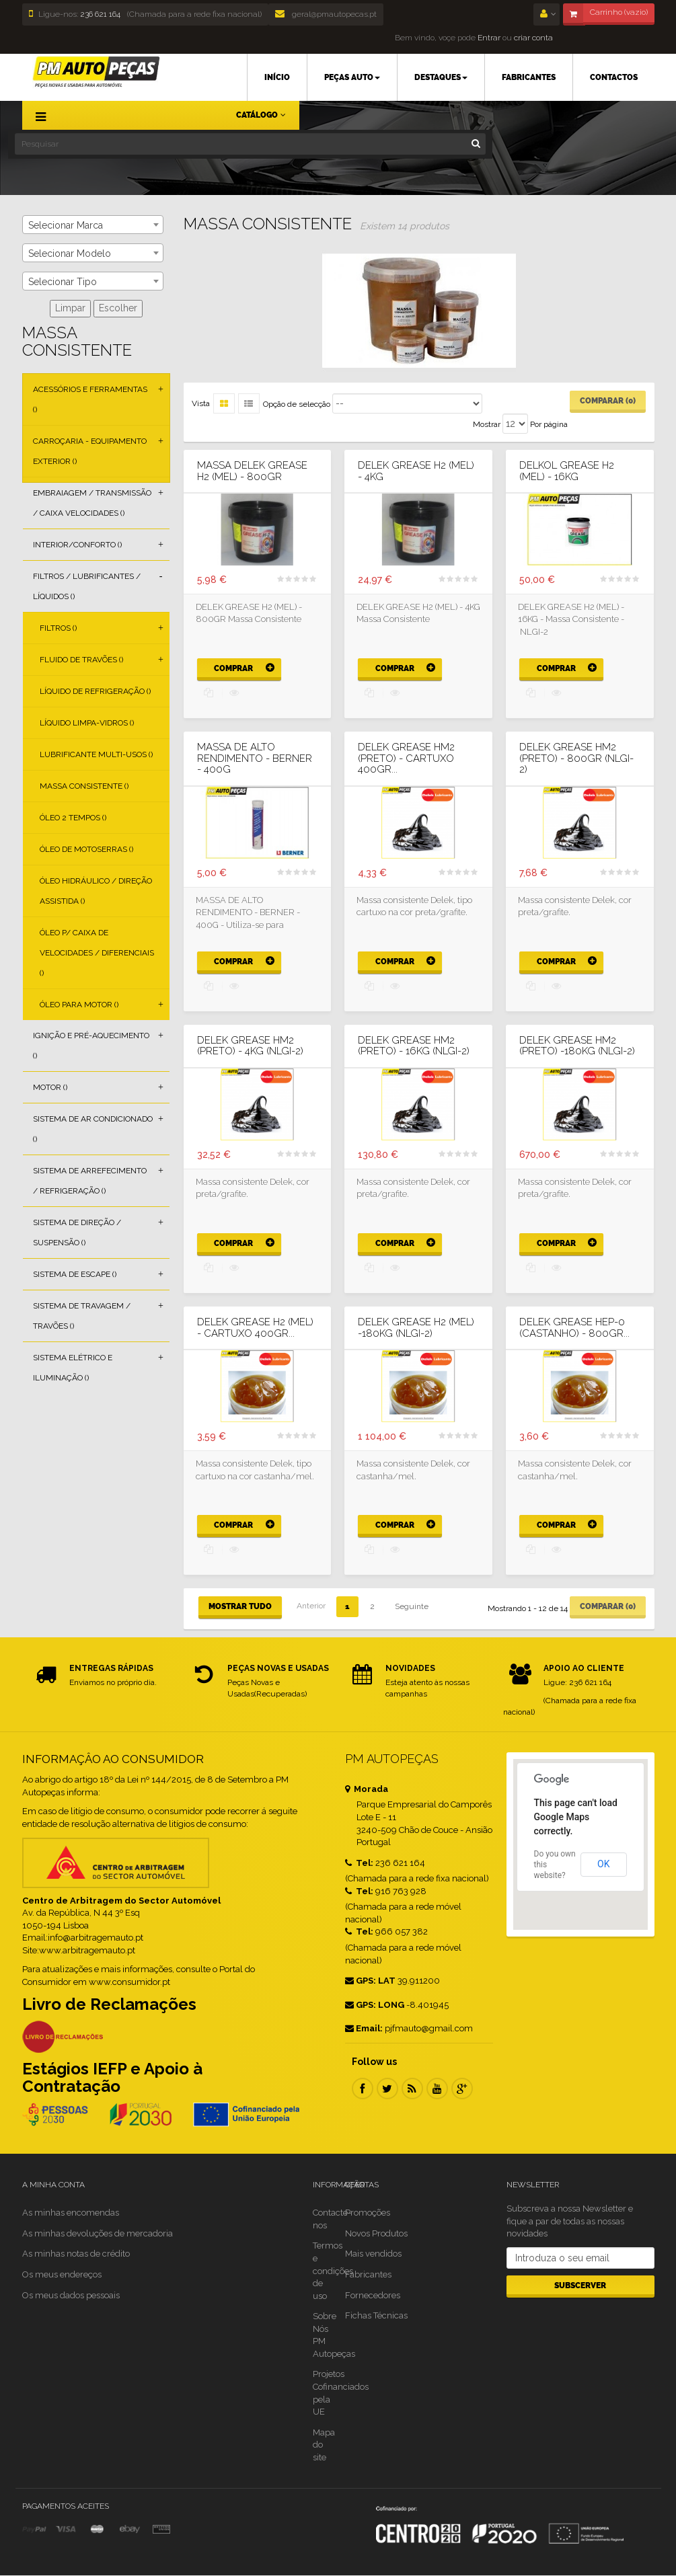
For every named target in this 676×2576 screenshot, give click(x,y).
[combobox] (92, 224)
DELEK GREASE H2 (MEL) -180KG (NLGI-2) (416, 1328)
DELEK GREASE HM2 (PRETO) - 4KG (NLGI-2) (250, 1046)
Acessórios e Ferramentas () (90, 399)
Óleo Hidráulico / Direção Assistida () (96, 891)
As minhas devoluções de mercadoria (97, 2233)
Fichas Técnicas (376, 2315)
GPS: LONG (374, 2005)
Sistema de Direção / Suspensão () (77, 1232)
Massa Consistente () (84, 786)
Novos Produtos (376, 2233)
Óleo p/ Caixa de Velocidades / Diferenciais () (97, 953)
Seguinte (411, 1606)
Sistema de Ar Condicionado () (93, 1129)
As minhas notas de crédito (76, 2254)
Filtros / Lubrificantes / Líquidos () (87, 586)
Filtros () (58, 628)
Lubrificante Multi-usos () (96, 754)
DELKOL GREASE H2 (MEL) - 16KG (566, 471)
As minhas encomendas (70, 2213)
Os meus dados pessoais (71, 2295)
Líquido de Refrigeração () (95, 691)
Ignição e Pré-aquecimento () (91, 1045)
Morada (366, 1789)
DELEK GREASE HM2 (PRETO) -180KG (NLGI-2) (577, 1046)
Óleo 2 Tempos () (73, 817)
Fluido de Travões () (81, 659)
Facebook (362, 2088)
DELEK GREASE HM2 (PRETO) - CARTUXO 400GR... (406, 758)
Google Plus (462, 2088)
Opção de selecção (296, 404)
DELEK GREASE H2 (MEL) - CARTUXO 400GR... (255, 1328)
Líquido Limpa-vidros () (87, 723)
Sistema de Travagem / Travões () (81, 1316)
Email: (364, 2028)
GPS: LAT (370, 1981)
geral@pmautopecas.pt (326, 14)
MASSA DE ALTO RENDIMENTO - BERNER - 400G (254, 758)
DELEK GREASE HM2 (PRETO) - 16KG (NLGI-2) (414, 1046)
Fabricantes (368, 2274)
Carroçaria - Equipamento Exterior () (90, 451)
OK (603, 1864)
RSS (412, 2088)
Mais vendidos (373, 2254)
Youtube (437, 2088)
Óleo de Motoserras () (86, 849)
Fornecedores (372, 2295)
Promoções (367, 2213)
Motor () (50, 1087)
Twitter (387, 2088)
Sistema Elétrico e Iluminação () (72, 1367)
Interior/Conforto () (77, 544)
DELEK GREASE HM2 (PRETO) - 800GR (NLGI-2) (576, 758)
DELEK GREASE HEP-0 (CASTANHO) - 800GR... (574, 1328)
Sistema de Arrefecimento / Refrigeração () (90, 1181)
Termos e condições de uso (333, 2270)
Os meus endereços (62, 2274)
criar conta (533, 37)
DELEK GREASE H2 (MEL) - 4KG (416, 471)
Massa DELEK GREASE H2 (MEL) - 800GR (252, 471)
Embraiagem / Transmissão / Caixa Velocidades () (92, 503)
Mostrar (486, 424)
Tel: (359, 1863)
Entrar (488, 37)
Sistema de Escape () (74, 1274)
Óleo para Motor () (79, 1004)
